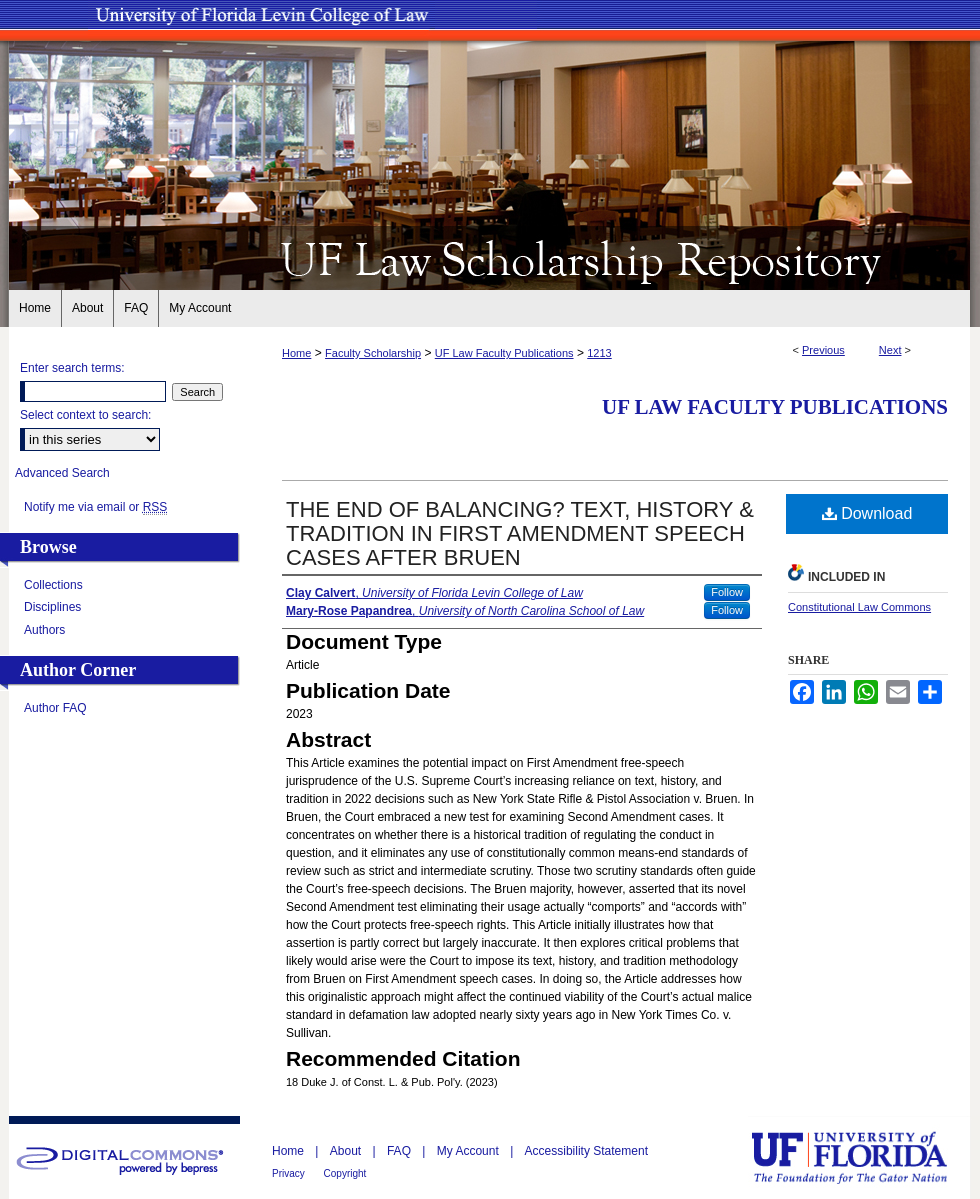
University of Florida (864, 1157)
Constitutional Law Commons (859, 607)
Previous (823, 350)
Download (867, 513)
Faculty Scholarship (373, 353)
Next (890, 350)
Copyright (345, 1173)
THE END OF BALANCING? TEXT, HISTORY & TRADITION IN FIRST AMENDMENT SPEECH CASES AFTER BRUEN (520, 533)
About (347, 1151)
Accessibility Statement (586, 1151)
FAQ (400, 1151)
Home (296, 353)
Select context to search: (85, 415)
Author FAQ (55, 708)
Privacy (290, 1173)
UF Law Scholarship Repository (490, 258)
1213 (599, 353)
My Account (469, 1151)
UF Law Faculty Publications (504, 353)
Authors (44, 630)
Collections (53, 585)
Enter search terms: (72, 368)
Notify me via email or (95, 507)
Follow (727, 592)
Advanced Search (62, 473)
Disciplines (52, 607)
